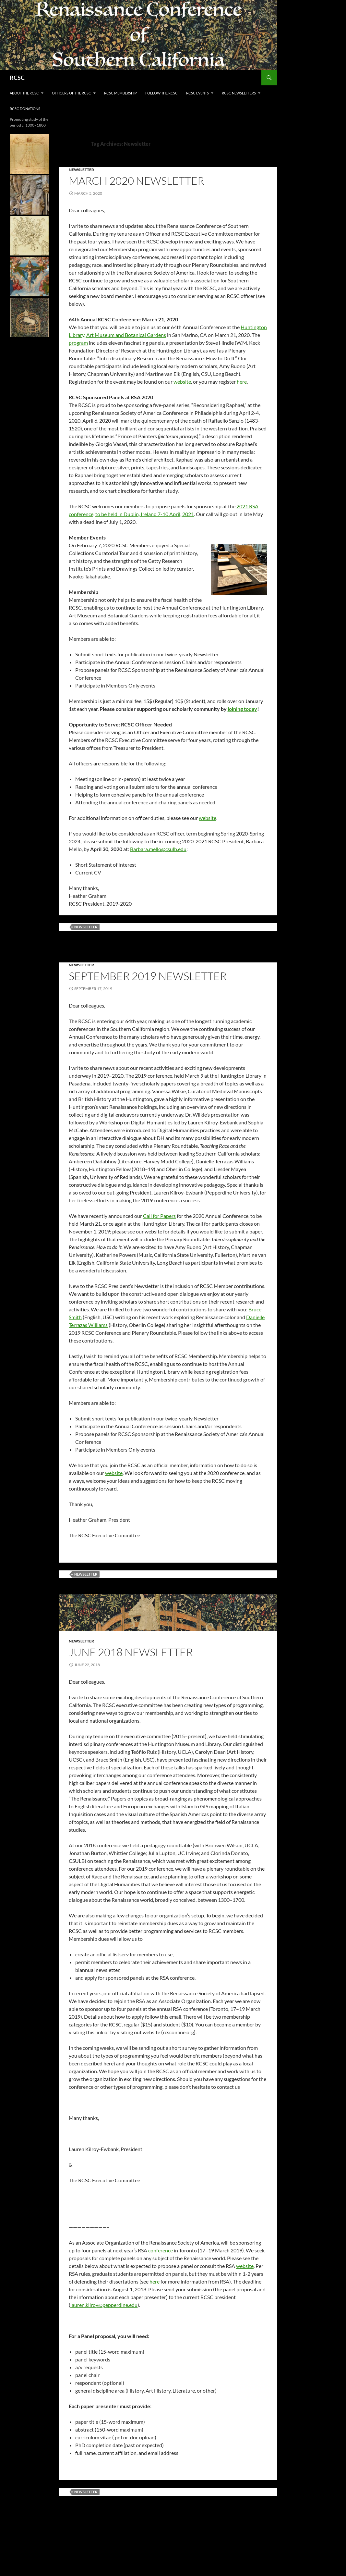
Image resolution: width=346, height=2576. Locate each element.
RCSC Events (197, 93)
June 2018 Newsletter (131, 1652)
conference (160, 2250)
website (182, 381)
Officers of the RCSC (71, 93)
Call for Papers (159, 1216)
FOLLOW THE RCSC (161, 93)
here (242, 381)
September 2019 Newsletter (148, 976)
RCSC (17, 77)
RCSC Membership (120, 93)
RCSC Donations (25, 108)
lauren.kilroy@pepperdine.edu (103, 2305)
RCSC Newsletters (239, 93)
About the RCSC (24, 93)
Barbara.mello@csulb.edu (158, 849)
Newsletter (81, 169)
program (78, 343)
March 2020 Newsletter (136, 180)
